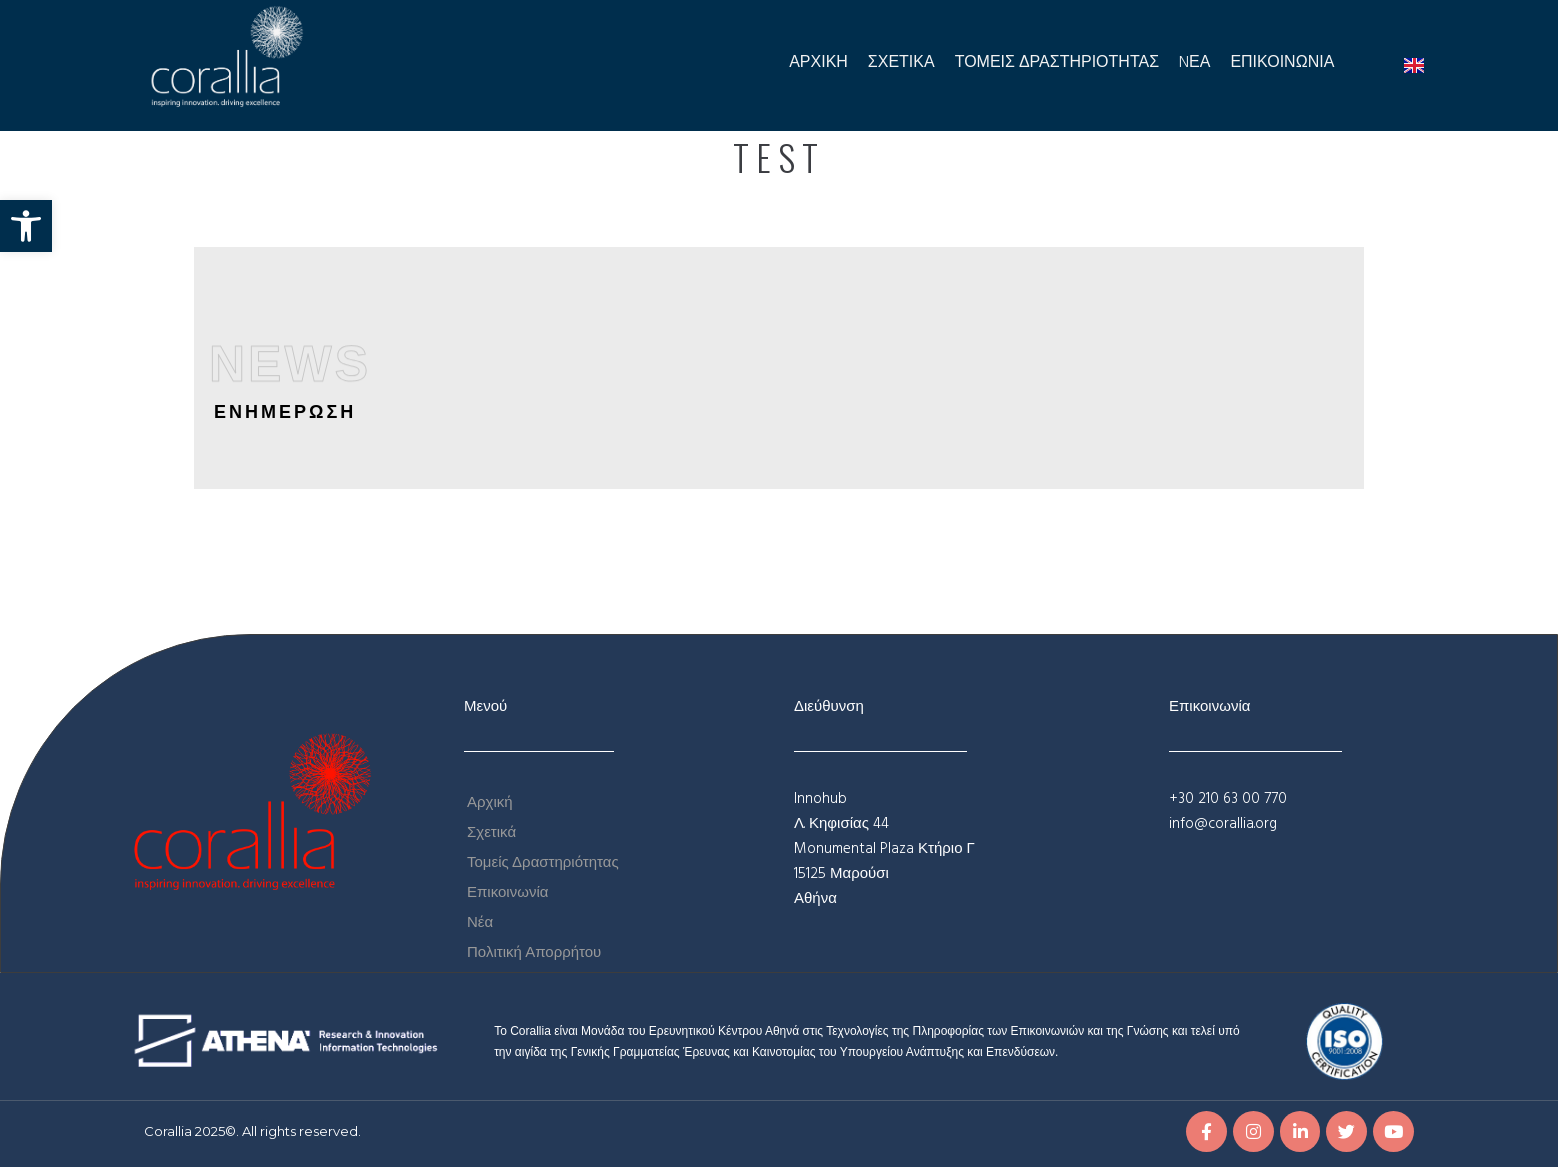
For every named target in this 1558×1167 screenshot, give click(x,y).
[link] (26, 226)
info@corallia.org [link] (1223, 824)
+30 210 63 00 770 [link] (1228, 799)
